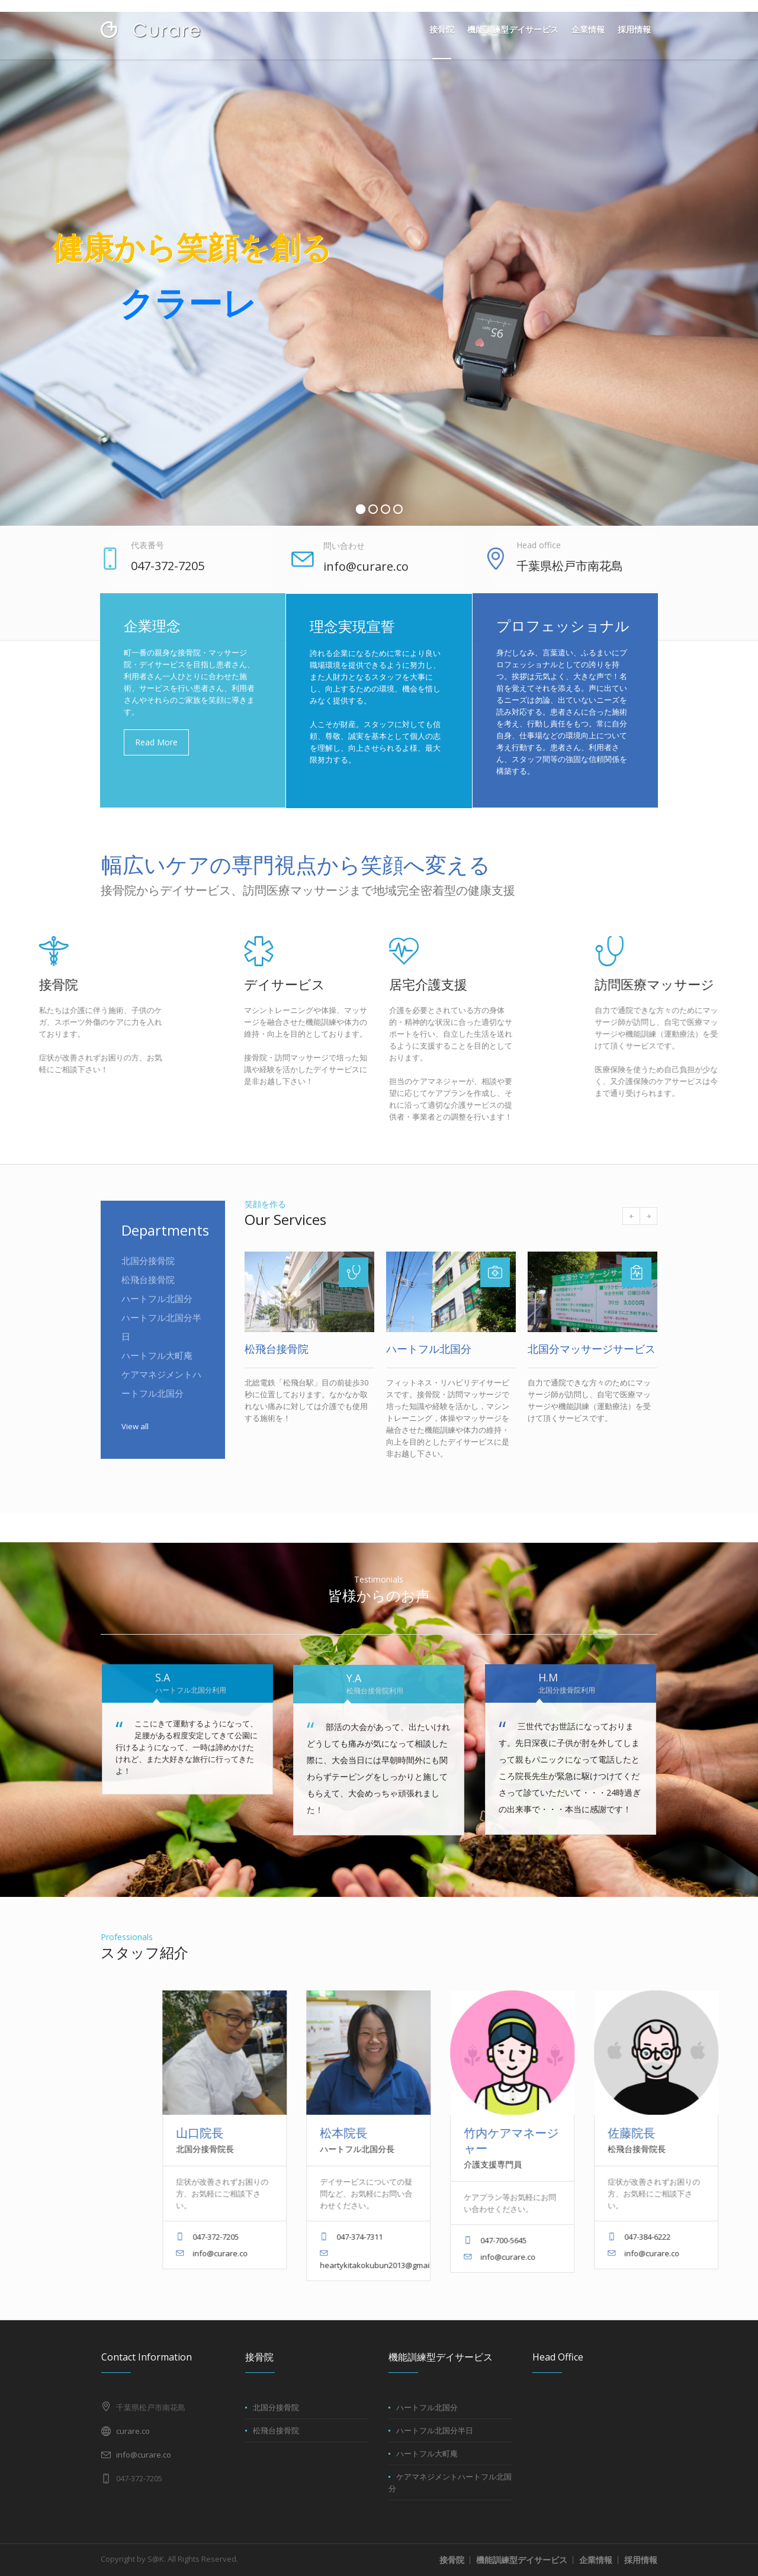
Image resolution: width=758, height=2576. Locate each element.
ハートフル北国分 (156, 1310)
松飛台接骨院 (148, 1291)
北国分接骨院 (148, 1272)
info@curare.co (143, 2454)
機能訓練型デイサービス (521, 2559)
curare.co (133, 2431)
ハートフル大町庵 (156, 1366)
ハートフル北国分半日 (434, 2430)
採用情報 (640, 2559)
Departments (165, 1241)
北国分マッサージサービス (592, 1349)
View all (135, 1437)
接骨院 (451, 2559)
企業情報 (595, 2559)
